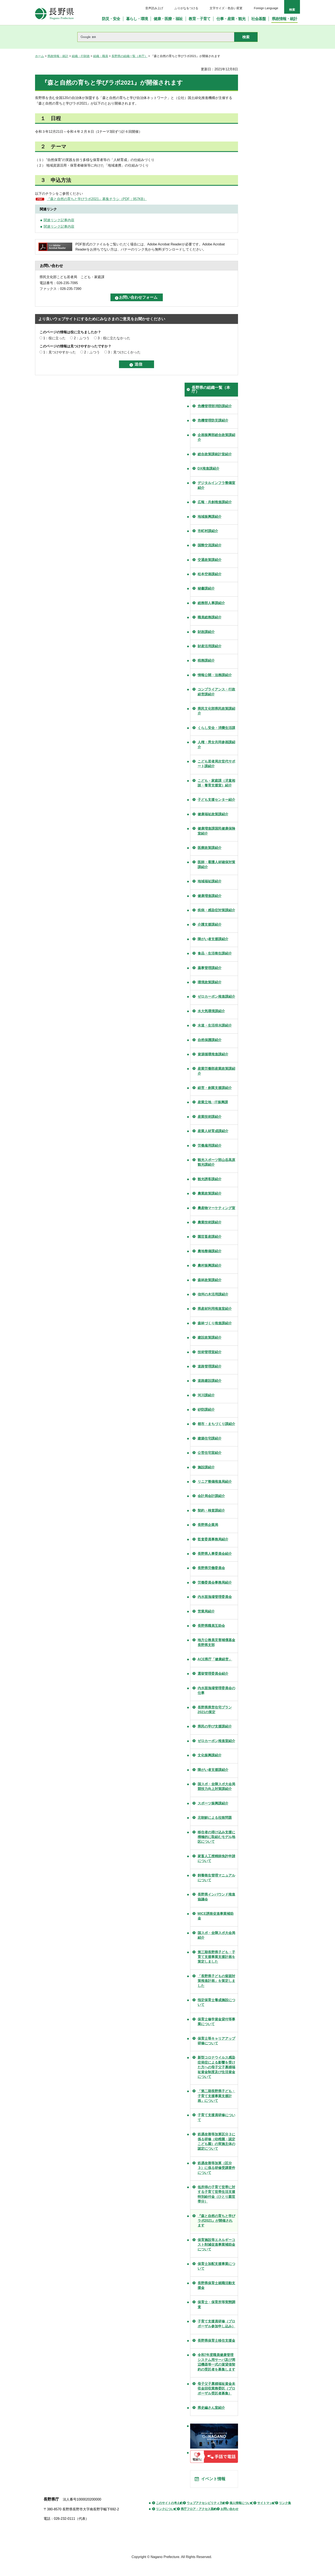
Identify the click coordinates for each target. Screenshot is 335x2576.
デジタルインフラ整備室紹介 (216, 485)
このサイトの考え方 (169, 2503)
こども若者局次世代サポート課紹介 (216, 764)
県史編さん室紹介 (211, 2407)
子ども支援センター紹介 (216, 799)
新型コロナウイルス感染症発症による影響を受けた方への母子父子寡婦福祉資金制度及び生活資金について (216, 2067)
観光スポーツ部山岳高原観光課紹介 (216, 1162)
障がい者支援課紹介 (213, 939)
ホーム (39, 56)
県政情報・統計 (57, 56)
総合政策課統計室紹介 (215, 454)
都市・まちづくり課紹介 (216, 1424)
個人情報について (241, 2503)
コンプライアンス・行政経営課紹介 (216, 692)
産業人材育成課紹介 (213, 1131)
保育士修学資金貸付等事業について (216, 2021)
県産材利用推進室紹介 (215, 1308)
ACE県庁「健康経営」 (215, 1659)
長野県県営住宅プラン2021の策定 (215, 1710)
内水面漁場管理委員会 (215, 1597)
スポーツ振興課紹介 (213, 1803)
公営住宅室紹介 (210, 1453)
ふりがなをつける (186, 8)
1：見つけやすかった (59, 352)
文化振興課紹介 (210, 1755)
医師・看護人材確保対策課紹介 (216, 864)
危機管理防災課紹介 (213, 420)
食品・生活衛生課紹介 (215, 953)
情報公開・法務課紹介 (215, 675)
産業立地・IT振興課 (213, 1102)
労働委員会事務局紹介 (215, 1582)
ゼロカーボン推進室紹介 (216, 1741)
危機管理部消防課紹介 (215, 406)
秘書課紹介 (206, 588)
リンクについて (166, 2509)
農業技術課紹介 (210, 1222)
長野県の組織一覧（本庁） (129, 56)
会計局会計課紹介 (211, 1496)
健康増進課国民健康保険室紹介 (216, 831)
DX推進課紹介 (208, 468)
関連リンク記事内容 (59, 220)
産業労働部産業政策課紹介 (216, 1071)
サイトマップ (266, 2503)
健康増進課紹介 (210, 896)
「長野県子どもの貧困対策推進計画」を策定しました (216, 1980)
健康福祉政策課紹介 (213, 814)
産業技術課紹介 (210, 1116)
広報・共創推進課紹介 (215, 502)
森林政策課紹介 (210, 1280)
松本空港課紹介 (210, 574)
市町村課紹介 (208, 531)
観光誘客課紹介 (210, 1179)
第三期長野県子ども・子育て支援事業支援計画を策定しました (216, 1957)
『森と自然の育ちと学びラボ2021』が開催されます (216, 2220)
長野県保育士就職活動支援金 (216, 2285)
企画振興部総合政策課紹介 (216, 437)
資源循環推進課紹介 (213, 1054)
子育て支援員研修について (216, 2117)
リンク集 (285, 2503)
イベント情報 (214, 2479)
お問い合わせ (229, 2509)
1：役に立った (54, 338)
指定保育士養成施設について (216, 2002)
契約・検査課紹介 (211, 1510)
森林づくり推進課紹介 (215, 1323)
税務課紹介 (206, 660)
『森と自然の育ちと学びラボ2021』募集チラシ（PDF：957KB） (97, 199)
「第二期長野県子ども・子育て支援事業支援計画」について (216, 2095)
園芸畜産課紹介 (210, 1236)
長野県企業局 (208, 1525)
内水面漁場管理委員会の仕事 (216, 1690)
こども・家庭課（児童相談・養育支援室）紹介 (216, 783)
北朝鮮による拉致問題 (215, 1817)
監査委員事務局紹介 (213, 1539)
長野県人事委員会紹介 (215, 1553)
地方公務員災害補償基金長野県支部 (216, 1642)
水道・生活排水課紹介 (215, 1025)
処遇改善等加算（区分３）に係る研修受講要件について (216, 2168)
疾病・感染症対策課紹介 (216, 910)
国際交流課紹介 (210, 545)
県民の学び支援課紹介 (215, 1726)
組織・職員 (100, 56)
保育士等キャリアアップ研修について (216, 2041)
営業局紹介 (206, 1611)
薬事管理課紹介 (210, 968)
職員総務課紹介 (210, 617)
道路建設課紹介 (210, 1380)
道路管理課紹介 (210, 1366)
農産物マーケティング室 (216, 1208)
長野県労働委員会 (211, 1568)
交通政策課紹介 (210, 560)
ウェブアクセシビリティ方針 (206, 2503)
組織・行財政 (81, 56)
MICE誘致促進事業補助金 (216, 1916)
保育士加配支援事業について (216, 2266)
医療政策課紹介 (210, 848)
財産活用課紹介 (210, 646)
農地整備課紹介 (210, 1251)
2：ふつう (82, 338)
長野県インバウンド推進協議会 (216, 1897)
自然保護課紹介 (210, 1040)
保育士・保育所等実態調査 (216, 2304)
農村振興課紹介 (210, 1265)
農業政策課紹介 (210, 1193)
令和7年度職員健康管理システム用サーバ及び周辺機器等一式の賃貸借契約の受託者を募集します (216, 2362)
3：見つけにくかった (124, 352)
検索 (292, 9)
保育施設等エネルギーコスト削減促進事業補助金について (216, 2244)
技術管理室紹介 (210, 1352)
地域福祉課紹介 (210, 881)
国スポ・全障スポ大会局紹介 (216, 1935)
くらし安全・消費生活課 (216, 728)
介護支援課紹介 (210, 924)
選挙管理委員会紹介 (213, 1673)
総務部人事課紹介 (211, 603)
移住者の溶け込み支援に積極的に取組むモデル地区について (216, 1837)
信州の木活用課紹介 (213, 1294)
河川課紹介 (206, 1395)
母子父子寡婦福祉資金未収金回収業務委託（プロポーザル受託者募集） (216, 2388)
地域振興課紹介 (210, 516)
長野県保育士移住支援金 (216, 2340)
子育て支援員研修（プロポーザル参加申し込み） (216, 2323)
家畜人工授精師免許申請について (216, 1858)
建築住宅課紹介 (210, 1438)
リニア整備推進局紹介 (215, 1481)
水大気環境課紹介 (211, 1011)
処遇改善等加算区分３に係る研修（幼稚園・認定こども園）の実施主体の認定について (216, 2141)
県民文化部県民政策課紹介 (216, 711)
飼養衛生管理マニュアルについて (216, 1878)
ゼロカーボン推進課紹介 (216, 996)
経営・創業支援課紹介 (215, 1088)
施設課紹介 (206, 1467)
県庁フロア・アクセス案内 (199, 2509)
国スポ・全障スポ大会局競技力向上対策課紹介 (216, 1786)
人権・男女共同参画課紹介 (216, 744)
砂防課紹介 (206, 1409)
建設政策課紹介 (210, 1337)
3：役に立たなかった (114, 338)
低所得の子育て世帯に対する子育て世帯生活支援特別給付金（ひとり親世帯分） (216, 2194)
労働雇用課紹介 (210, 1145)
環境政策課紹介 (210, 982)
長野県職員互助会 (211, 1625)
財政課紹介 (206, 632)
